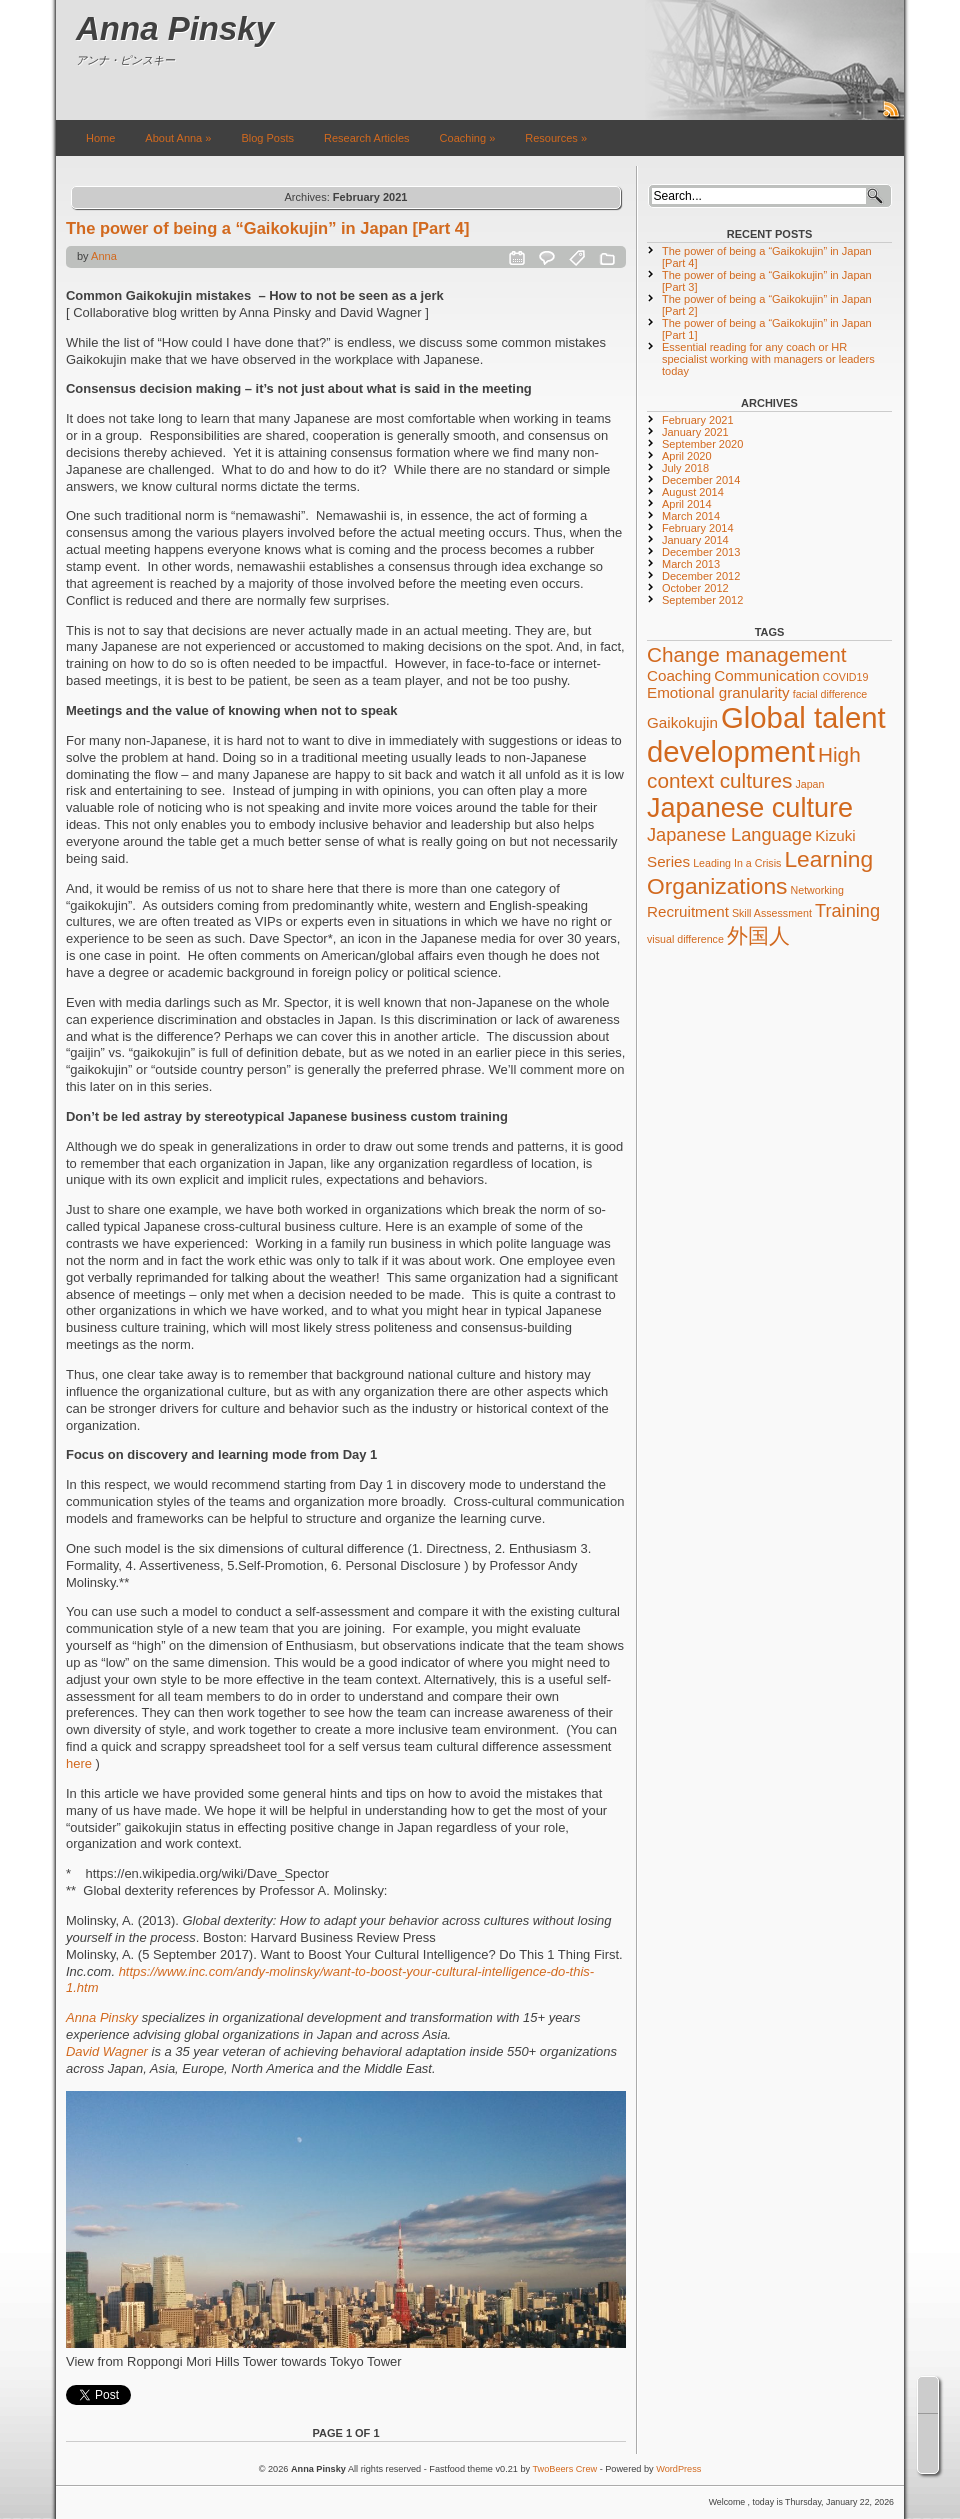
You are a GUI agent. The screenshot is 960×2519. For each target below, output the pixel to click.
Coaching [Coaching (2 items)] (679, 675)
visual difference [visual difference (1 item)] (685, 939)
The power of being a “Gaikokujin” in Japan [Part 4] (267, 228)
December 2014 (701, 480)
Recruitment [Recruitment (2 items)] (688, 911)
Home (100, 138)
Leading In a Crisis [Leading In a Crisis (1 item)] (737, 863)
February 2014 (698, 528)
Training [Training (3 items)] (847, 910)
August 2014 (693, 492)
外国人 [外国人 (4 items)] (758, 935)
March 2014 (691, 516)
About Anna (178, 138)
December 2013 (701, 552)
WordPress (678, 2469)
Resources (556, 138)
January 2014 (695, 540)
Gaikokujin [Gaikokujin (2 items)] (682, 722)
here (79, 1763)
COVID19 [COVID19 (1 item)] (846, 677)
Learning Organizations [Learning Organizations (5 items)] (760, 872)
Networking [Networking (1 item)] (817, 890)
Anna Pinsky (175, 28)
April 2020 (687, 456)
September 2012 (702, 600)
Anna (104, 256)
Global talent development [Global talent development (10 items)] (766, 734)
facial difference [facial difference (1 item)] (830, 694)
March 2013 (691, 564)
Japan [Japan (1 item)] (809, 784)
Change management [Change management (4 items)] (747, 654)
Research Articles (367, 138)
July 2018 (685, 468)
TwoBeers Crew (565, 2469)
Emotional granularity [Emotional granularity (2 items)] (718, 692)
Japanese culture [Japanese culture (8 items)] (750, 808)
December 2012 (701, 576)
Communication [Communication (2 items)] (767, 675)
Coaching (468, 138)
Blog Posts (267, 138)
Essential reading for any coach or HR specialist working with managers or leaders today (768, 359)
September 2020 (702, 444)
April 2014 (687, 504)
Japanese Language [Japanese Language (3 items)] (729, 834)
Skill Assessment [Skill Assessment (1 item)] (772, 913)
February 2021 (698, 420)
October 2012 (695, 588)
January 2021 (695, 432)
